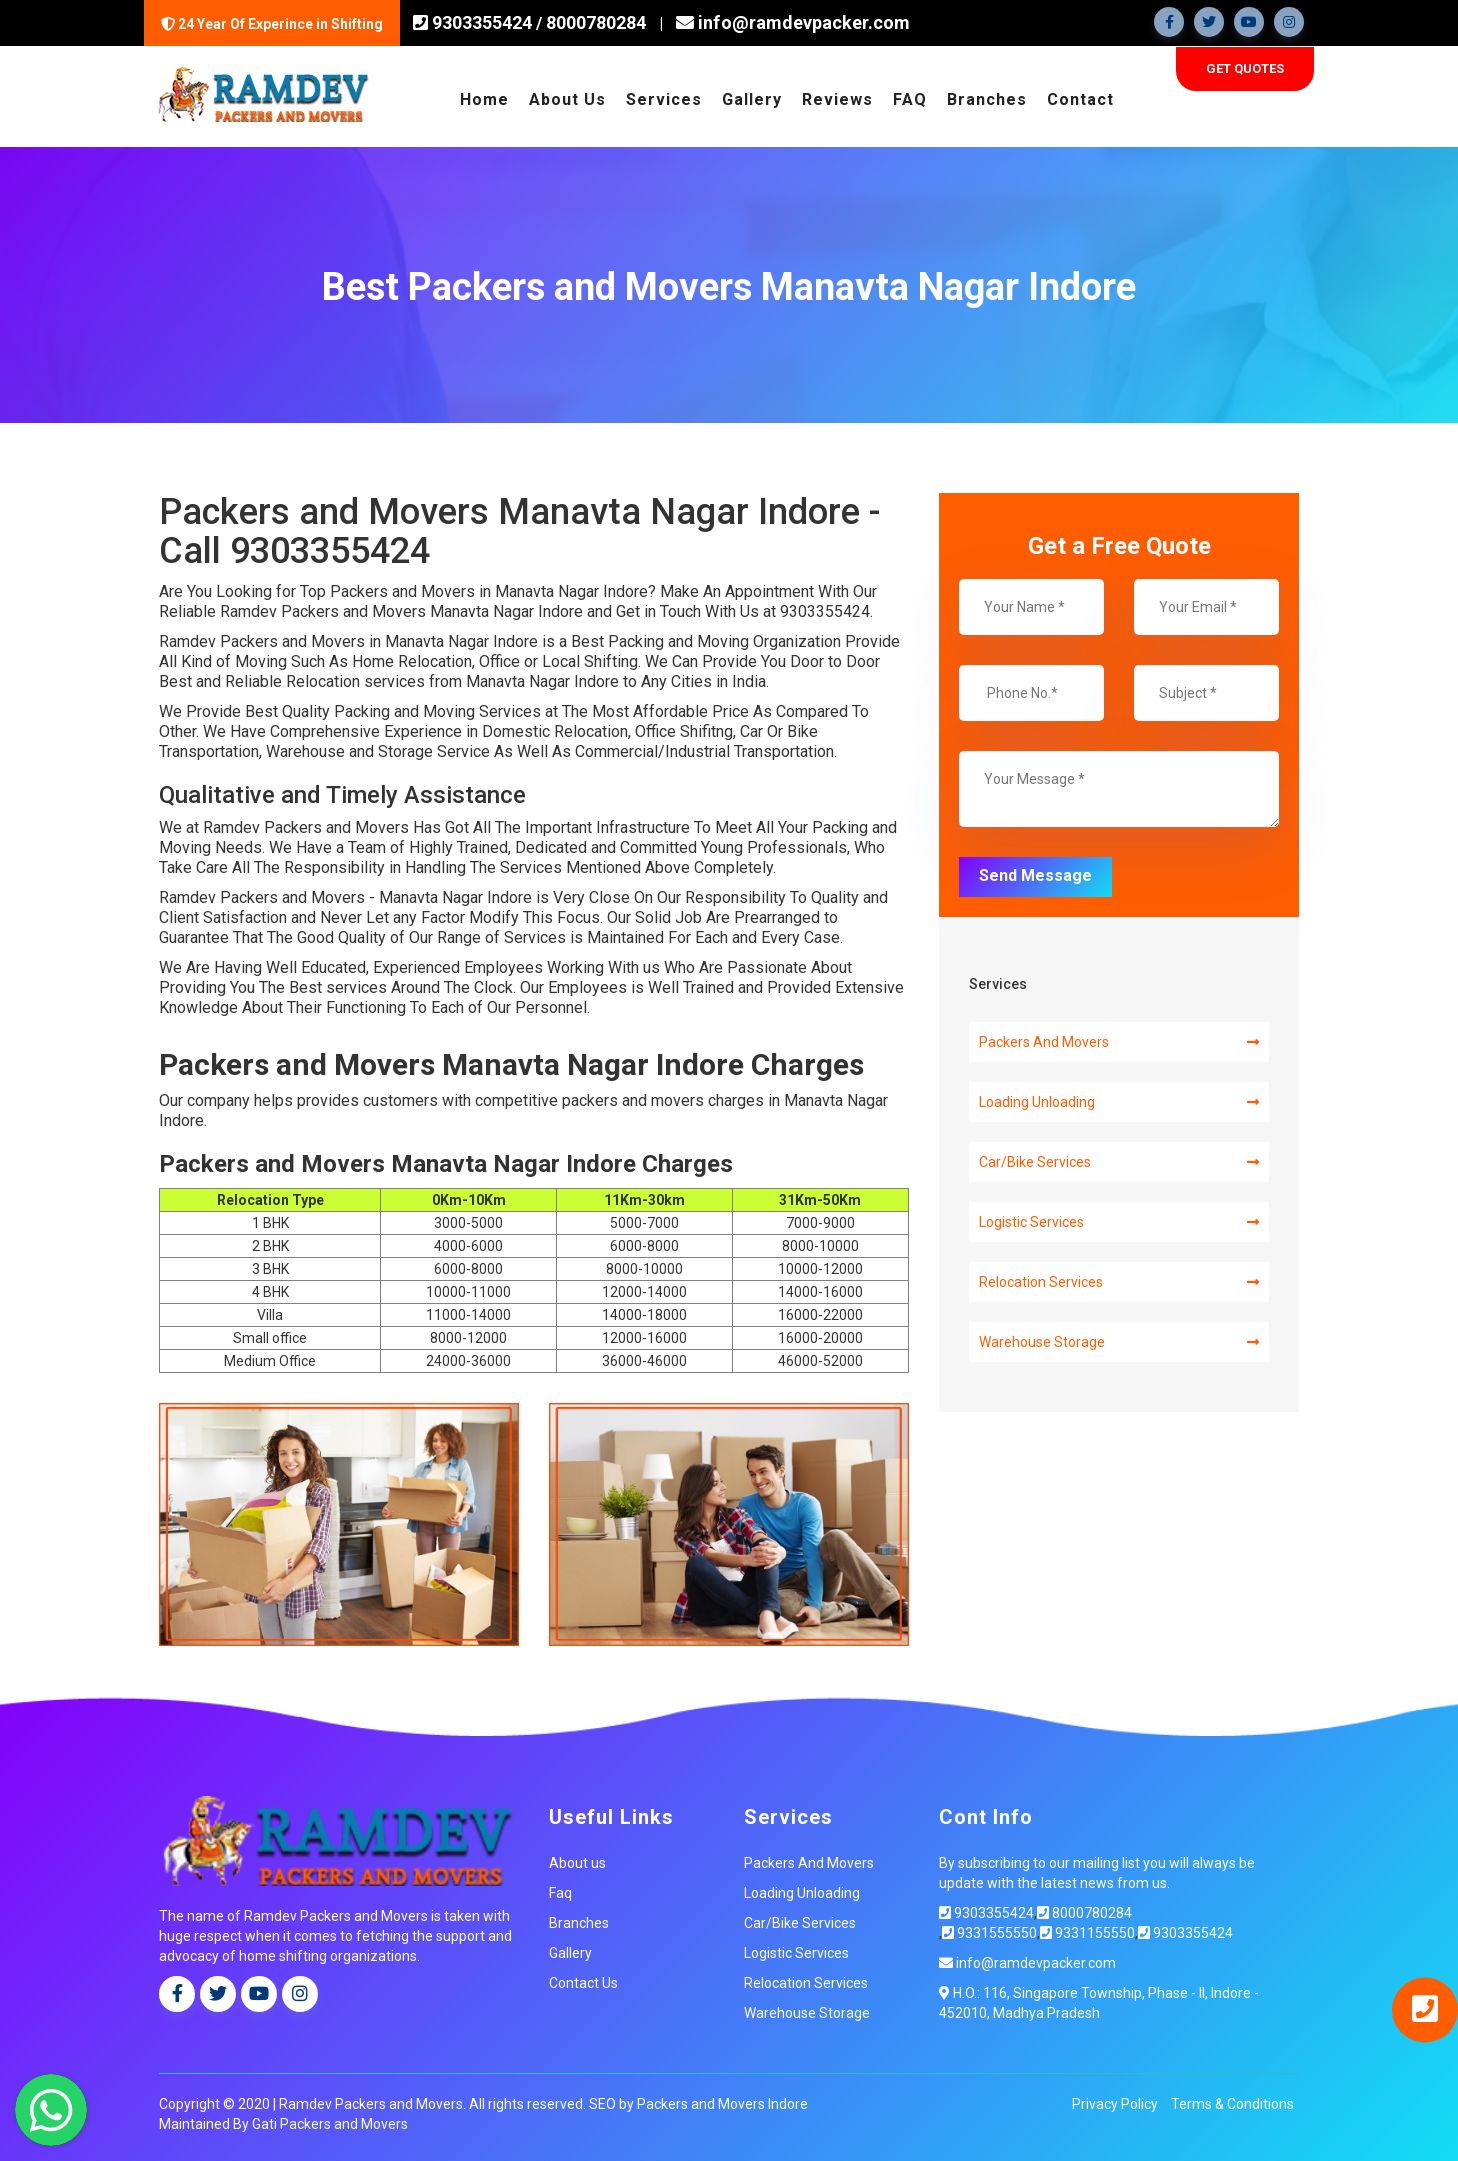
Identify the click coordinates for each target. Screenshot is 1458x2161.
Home (484, 96)
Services (664, 96)
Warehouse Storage (1119, 1340)
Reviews (837, 96)
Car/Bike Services (1119, 1160)
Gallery (752, 96)
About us (577, 1860)
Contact (1080, 96)
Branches (987, 96)
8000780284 (596, 22)
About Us (567, 96)
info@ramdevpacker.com (787, 22)
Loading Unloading (1119, 1100)
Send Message (1035, 872)
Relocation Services (1119, 1280)
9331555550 (989, 1930)
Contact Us (583, 1980)
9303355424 (480, 22)
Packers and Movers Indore (722, 2101)
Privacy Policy (1115, 2101)
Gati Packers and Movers (330, 2121)
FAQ (910, 96)
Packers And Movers (1119, 1040)
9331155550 (1087, 1930)
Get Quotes (1245, 65)
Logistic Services (1119, 1220)
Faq (560, 1890)
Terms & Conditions (1232, 2101)
